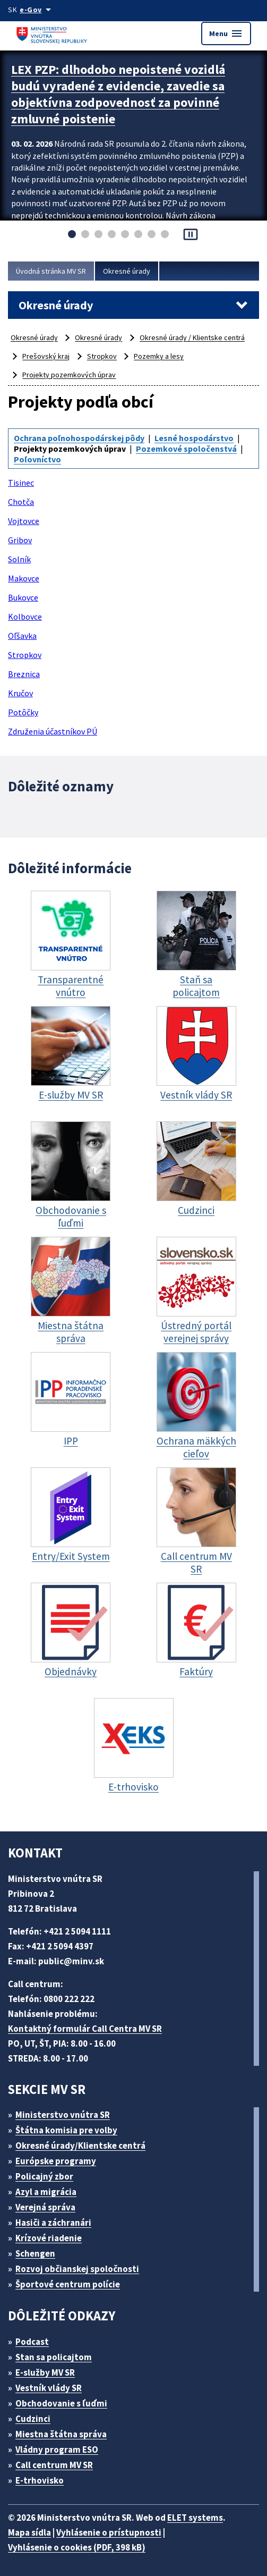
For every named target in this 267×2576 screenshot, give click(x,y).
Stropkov (102, 356)
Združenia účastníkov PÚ (52, 731)
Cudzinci (32, 2419)
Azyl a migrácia (45, 2192)
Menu (226, 33)
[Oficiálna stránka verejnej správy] (37, 9)
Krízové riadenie (48, 2238)
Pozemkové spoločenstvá (186, 448)
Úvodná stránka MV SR (51, 271)
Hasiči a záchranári (53, 2222)
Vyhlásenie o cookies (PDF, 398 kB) (76, 2547)
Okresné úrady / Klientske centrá (192, 337)
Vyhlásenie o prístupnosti (108, 2532)
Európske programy (55, 2161)
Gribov (20, 540)
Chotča (21, 501)
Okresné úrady (126, 271)
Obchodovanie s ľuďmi (61, 2403)
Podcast (32, 2341)
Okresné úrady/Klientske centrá (80, 2145)
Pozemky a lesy (159, 356)
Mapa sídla (29, 2532)
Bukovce (23, 597)
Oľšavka (22, 635)
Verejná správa (45, 2207)
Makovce (23, 578)
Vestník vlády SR (48, 2388)
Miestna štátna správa (61, 2434)
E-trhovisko (39, 2480)
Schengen (35, 2253)
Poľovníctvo (37, 459)
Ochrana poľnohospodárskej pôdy (79, 438)
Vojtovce (23, 521)
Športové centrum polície (67, 2284)
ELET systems (195, 2517)
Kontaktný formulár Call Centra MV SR (85, 2028)
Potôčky (23, 712)
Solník (19, 559)
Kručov (20, 693)
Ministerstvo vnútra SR (62, 2115)
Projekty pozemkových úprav (69, 374)
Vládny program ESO (56, 2449)
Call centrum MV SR (54, 2465)
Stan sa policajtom (53, 2357)
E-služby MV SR (45, 2372)
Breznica (24, 674)
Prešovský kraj (46, 356)
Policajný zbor (44, 2176)
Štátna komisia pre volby (66, 2130)
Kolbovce (25, 616)
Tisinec (21, 482)
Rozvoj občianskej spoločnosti (77, 2269)
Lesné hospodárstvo (194, 438)
